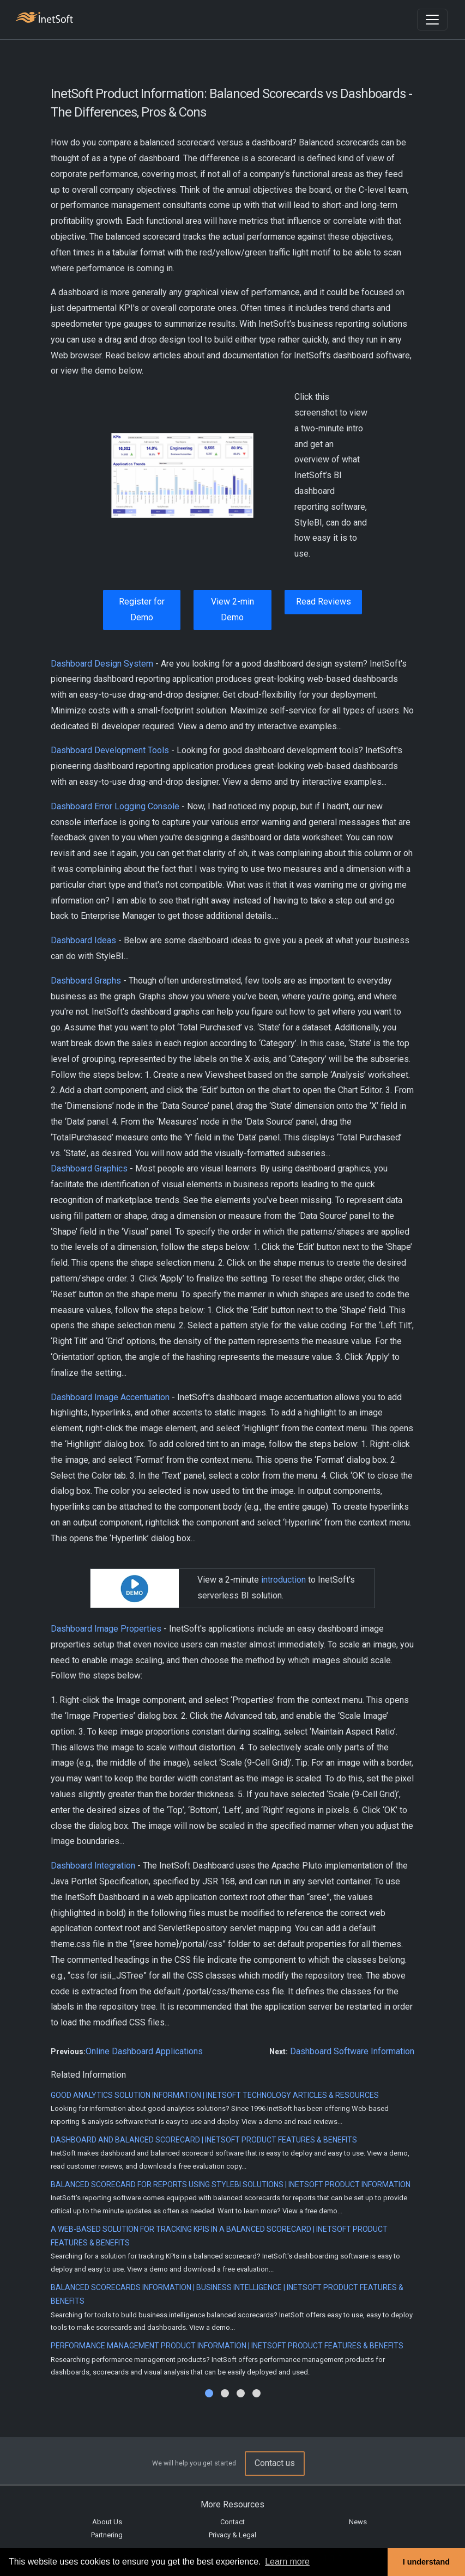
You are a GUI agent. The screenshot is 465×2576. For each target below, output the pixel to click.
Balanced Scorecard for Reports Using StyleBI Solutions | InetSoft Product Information (230, 2184)
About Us (107, 2522)
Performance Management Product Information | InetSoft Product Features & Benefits (227, 2345)
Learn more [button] (287, 2561)
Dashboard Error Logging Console (115, 806)
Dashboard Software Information (352, 2051)
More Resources (232, 2504)
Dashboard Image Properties (106, 1628)
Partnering (107, 2535)
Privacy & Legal (232, 2535)
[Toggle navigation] (432, 19)
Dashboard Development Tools (110, 750)
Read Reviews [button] (323, 601)
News (358, 2522)
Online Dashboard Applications (144, 2051)
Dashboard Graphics (89, 1168)
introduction (283, 1579)
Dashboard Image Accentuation (110, 1397)
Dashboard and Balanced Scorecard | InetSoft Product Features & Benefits (204, 2139)
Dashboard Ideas (83, 940)
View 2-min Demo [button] (232, 609)
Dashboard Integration (93, 1865)
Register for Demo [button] (142, 609)
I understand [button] (426, 2561)
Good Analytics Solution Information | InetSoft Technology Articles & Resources (215, 2095)
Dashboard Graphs (86, 980)
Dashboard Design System (102, 663)
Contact (232, 2522)
